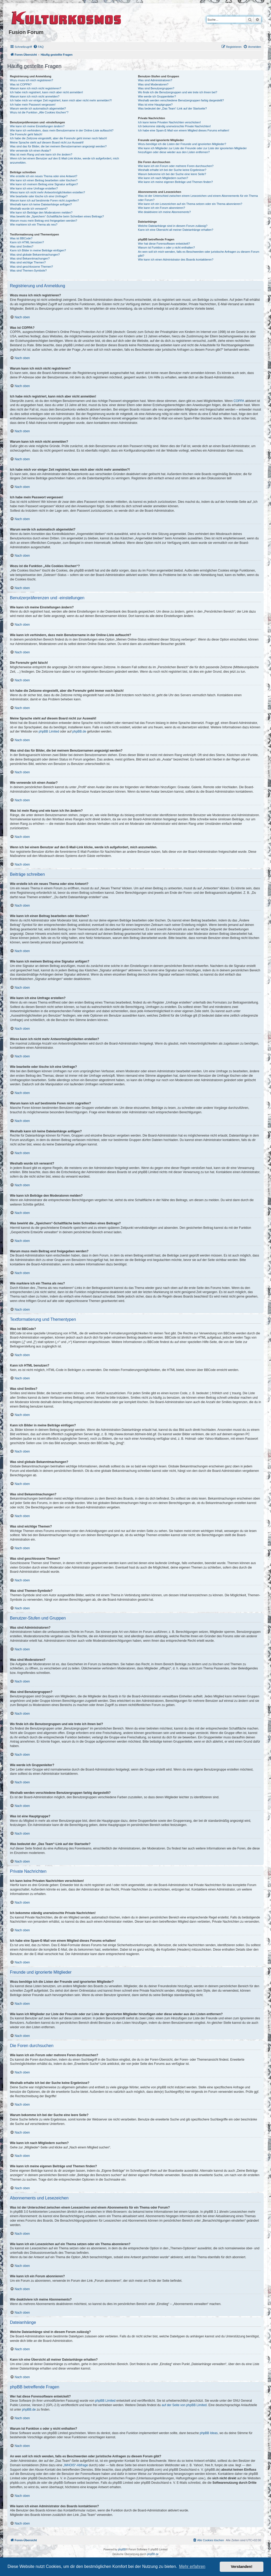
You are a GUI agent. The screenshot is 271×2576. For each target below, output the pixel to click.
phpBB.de (79, 731)
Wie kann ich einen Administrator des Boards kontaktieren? (175, 259)
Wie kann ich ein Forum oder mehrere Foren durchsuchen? (176, 166)
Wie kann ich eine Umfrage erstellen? (34, 188)
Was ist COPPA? (21, 84)
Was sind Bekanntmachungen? (30, 258)
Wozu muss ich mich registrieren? (31, 80)
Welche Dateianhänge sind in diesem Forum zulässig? (172, 225)
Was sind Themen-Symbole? (28, 270)
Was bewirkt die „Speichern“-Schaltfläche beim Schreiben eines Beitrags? (57, 216)
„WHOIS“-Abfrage (75, 2465)
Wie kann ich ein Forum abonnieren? (161, 207)
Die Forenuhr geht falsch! (26, 134)
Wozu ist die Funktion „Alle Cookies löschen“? (39, 112)
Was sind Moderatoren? (153, 84)
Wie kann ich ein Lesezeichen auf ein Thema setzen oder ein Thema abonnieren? (190, 203)
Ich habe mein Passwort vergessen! (32, 104)
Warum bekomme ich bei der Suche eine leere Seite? (172, 174)
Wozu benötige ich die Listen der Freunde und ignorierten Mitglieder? (182, 144)
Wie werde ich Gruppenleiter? (157, 96)
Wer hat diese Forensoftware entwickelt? (164, 243)
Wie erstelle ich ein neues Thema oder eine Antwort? (43, 176)
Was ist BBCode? (21, 238)
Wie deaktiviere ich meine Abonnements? (164, 212)
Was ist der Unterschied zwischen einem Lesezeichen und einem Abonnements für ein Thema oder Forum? (198, 197)
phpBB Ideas (209, 2433)
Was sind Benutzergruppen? (156, 88)
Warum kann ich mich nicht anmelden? (34, 96)
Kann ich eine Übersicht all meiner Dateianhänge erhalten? (175, 229)
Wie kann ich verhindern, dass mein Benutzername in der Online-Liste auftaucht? (62, 130)
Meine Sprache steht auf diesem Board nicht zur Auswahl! (47, 142)
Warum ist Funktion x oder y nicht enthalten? (166, 247)
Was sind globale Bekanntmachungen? (35, 254)
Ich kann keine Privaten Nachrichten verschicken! (169, 122)
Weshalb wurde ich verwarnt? (29, 208)
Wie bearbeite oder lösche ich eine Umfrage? (38, 196)
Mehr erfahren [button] (192, 2566)
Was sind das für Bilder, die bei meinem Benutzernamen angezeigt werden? (58, 146)
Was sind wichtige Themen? (28, 262)
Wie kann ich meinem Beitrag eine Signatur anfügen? (44, 184)
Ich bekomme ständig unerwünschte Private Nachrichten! (174, 126)
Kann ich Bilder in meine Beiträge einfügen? (38, 250)
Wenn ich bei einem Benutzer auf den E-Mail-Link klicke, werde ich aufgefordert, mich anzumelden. (64, 160)
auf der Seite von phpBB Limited (184, 2405)
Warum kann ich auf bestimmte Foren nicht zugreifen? (44, 200)
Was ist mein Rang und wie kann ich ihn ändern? (41, 154)
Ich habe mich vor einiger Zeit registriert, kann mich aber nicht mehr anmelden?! (61, 100)
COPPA (239, 401)
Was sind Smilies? (21, 246)
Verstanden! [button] (241, 2567)
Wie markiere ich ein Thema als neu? (33, 224)
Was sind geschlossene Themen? (31, 266)
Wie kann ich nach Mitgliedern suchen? (163, 178)
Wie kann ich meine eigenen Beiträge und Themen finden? (175, 181)
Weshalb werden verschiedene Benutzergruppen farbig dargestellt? (181, 100)
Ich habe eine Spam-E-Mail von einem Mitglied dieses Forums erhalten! (183, 130)
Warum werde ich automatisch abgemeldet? (38, 108)
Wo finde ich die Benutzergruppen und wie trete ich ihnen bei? (177, 92)
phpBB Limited (49, 731)
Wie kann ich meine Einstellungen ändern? (37, 126)
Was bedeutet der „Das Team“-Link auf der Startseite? (172, 108)
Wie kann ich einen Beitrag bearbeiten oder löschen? (43, 180)
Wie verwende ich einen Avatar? (30, 150)
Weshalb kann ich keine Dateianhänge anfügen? (41, 204)
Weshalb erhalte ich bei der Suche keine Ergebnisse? (172, 169)
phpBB (122, 2549)
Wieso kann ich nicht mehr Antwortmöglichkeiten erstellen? (47, 192)
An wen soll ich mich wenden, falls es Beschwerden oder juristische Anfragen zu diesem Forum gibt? (198, 253)
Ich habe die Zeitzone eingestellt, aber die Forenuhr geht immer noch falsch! (58, 138)
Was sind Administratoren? (155, 80)
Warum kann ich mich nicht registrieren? (35, 88)
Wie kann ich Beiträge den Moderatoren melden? (41, 212)
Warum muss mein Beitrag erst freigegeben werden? (43, 220)
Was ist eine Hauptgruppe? (155, 104)
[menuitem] (38, 47)
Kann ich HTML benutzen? (27, 242)
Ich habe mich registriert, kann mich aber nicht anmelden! (46, 92)
